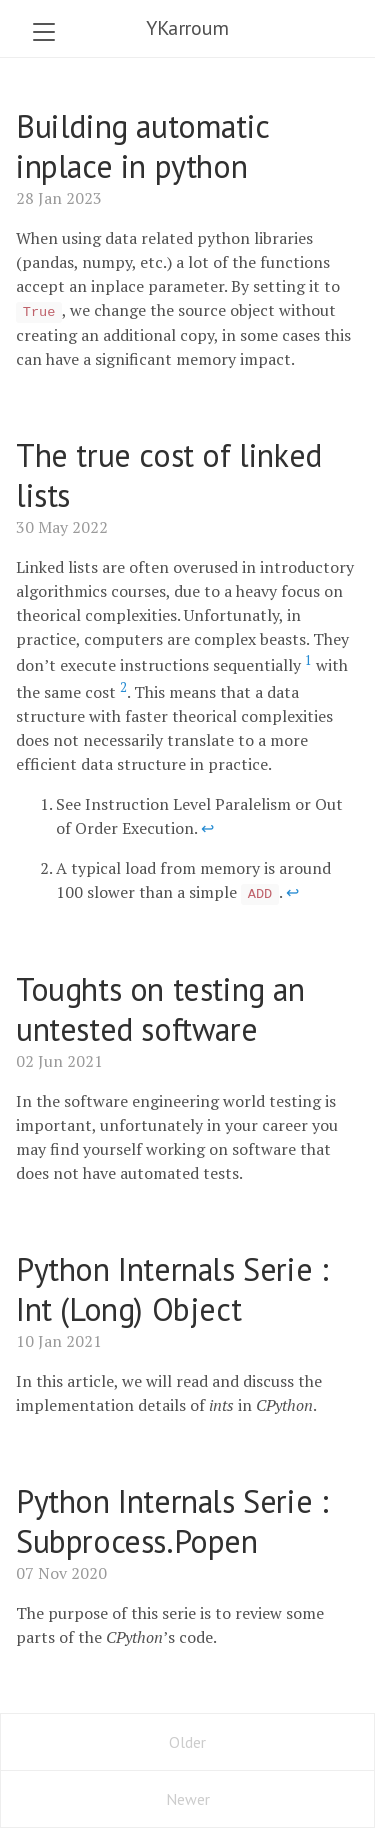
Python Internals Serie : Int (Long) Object (172, 1289)
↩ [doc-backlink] (207, 828)
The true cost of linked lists (169, 475)
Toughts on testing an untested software (160, 1009)
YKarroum (187, 28)
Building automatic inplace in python (142, 146)
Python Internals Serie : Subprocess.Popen (172, 1521)
